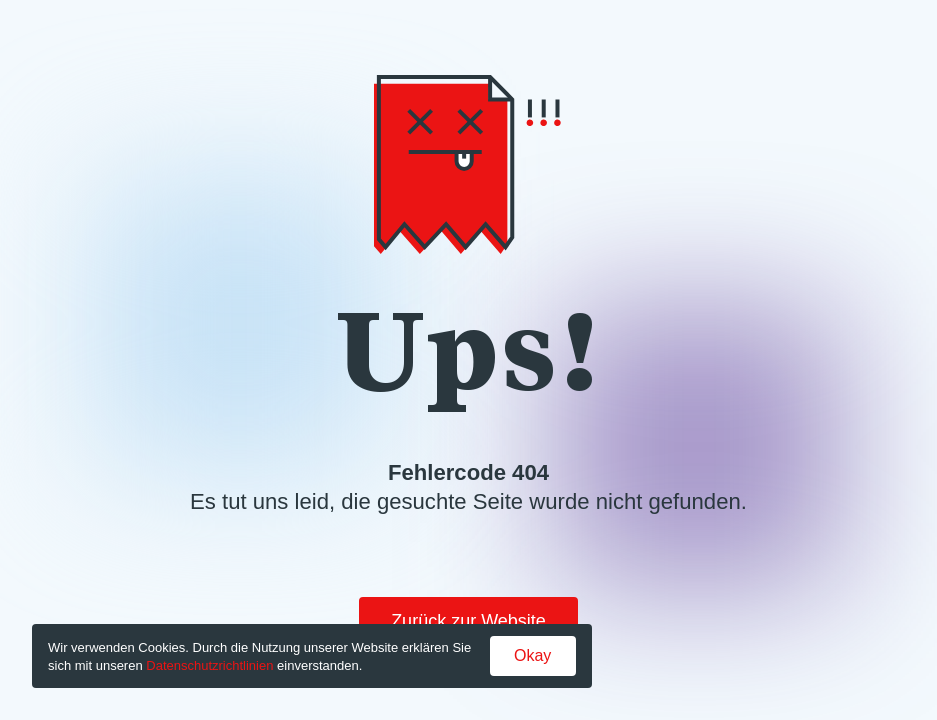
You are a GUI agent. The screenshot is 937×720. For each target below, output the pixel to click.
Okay (532, 655)
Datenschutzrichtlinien (209, 665)
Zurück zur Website (468, 621)
